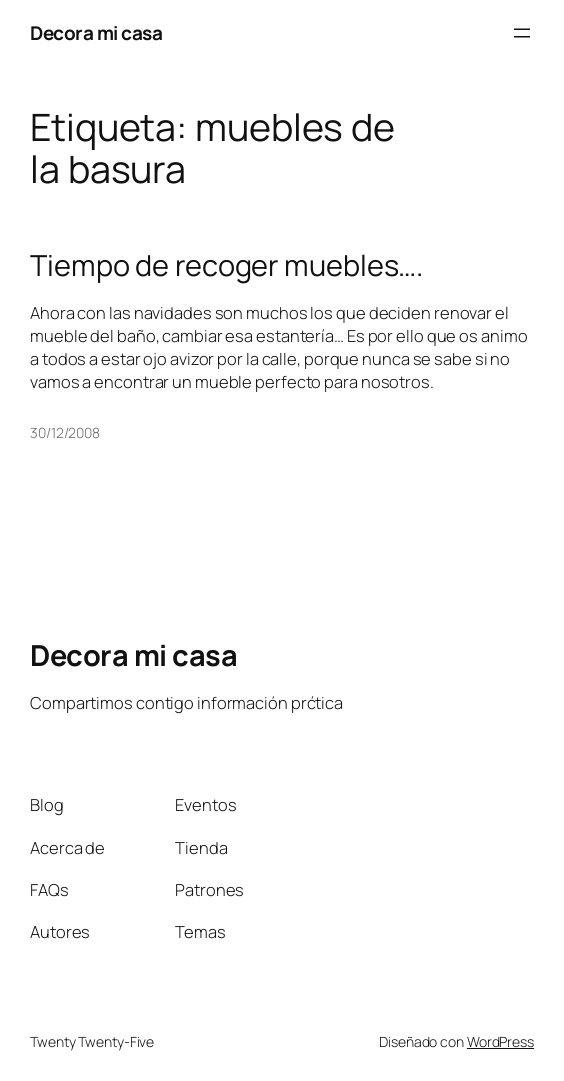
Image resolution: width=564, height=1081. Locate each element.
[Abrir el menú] (522, 33)
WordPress (500, 1041)
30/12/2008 (65, 432)
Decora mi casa (96, 33)
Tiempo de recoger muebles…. (226, 265)
